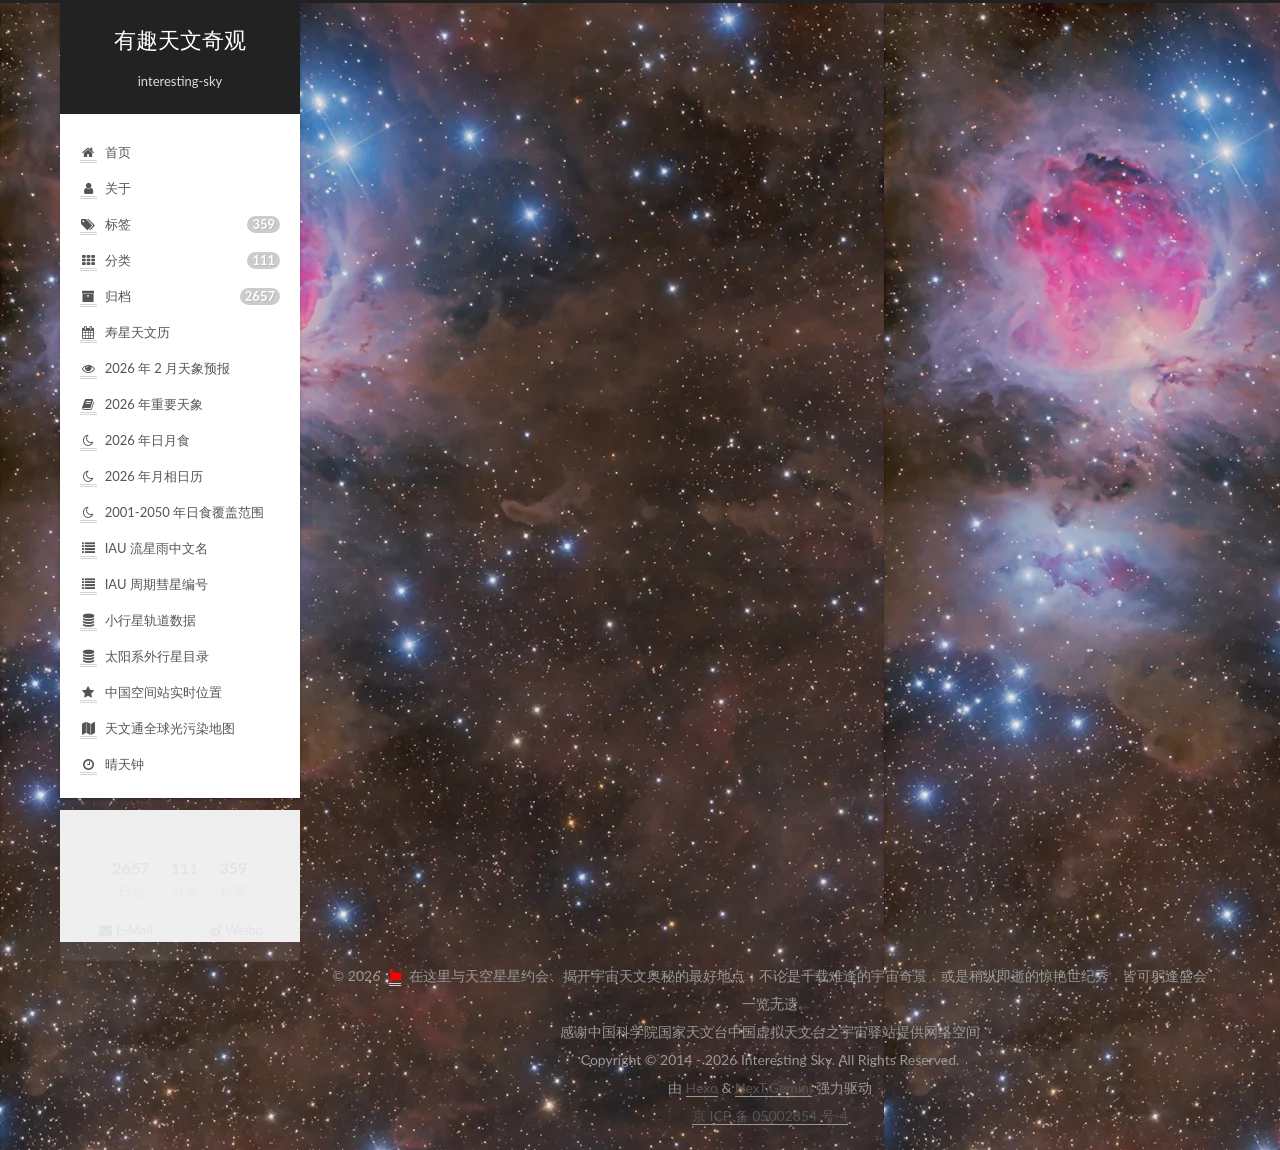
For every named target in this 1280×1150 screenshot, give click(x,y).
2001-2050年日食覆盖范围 (172, 512)
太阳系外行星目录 (144, 656)
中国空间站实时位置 (151, 692)
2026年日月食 (135, 440)
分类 (180, 260)
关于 (105, 188)
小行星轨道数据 (138, 620)
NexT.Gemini (773, 1087)
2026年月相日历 (141, 476)
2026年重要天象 (141, 404)
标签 (180, 224)
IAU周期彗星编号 (144, 584)
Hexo (702, 1087)
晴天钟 (112, 764)
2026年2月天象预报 (155, 368)
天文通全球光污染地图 (157, 728)
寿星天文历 (125, 332)
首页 (105, 152)
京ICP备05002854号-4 (770, 1115)
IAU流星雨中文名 (144, 548)
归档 (180, 296)
